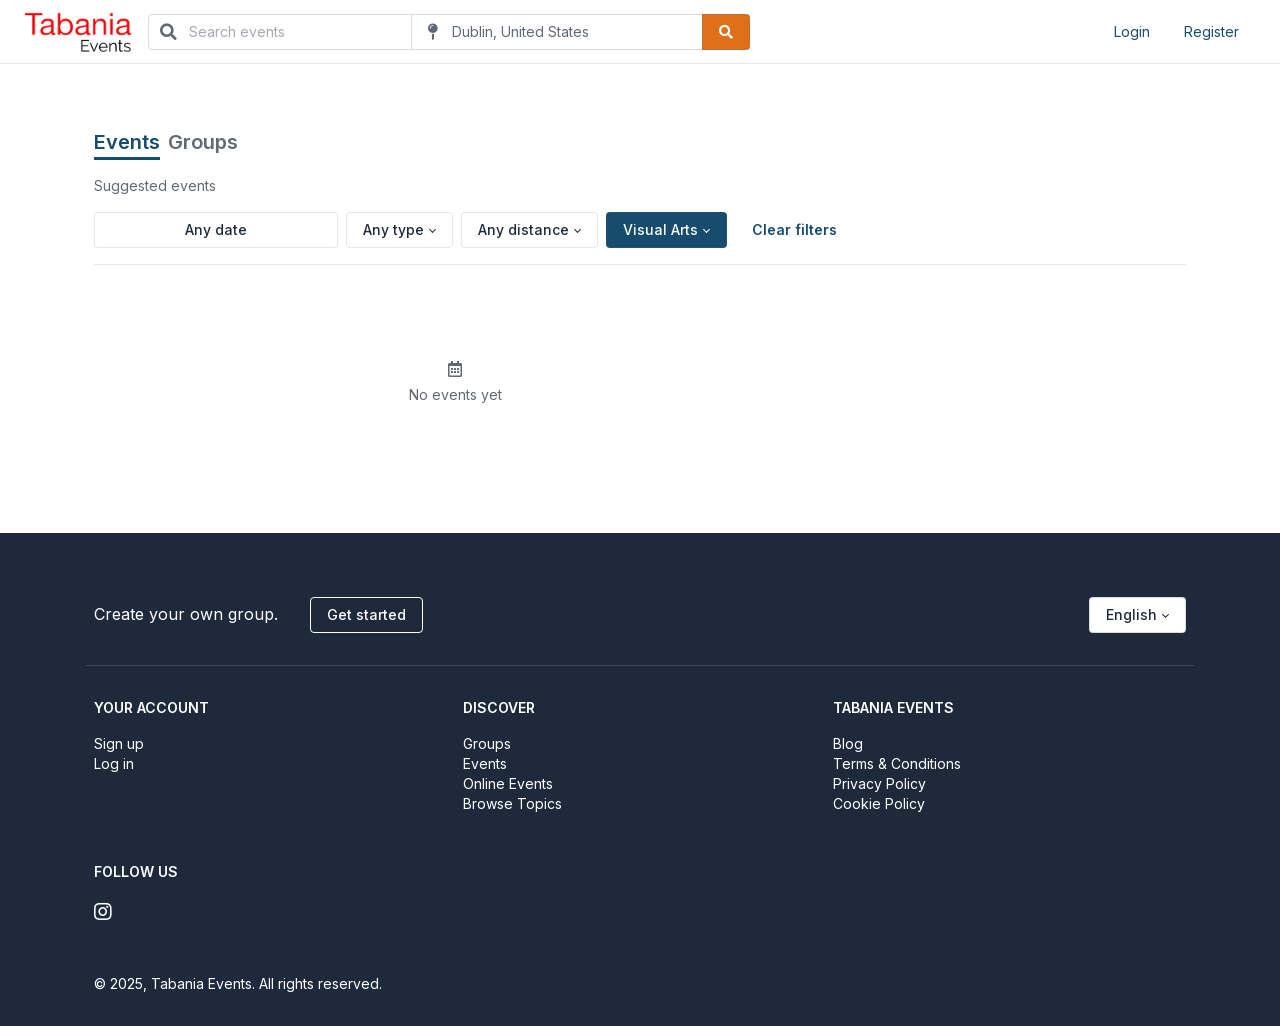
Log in (114, 763)
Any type (393, 229)
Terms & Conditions (897, 763)
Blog (848, 743)
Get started (366, 614)
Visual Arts (660, 229)
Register (1211, 31)
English (1131, 614)
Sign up (119, 743)
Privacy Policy (879, 783)
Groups (203, 142)
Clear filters (794, 229)
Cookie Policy (879, 803)
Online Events (508, 783)
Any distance (523, 229)
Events (127, 142)
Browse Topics (512, 803)
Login (1132, 31)
